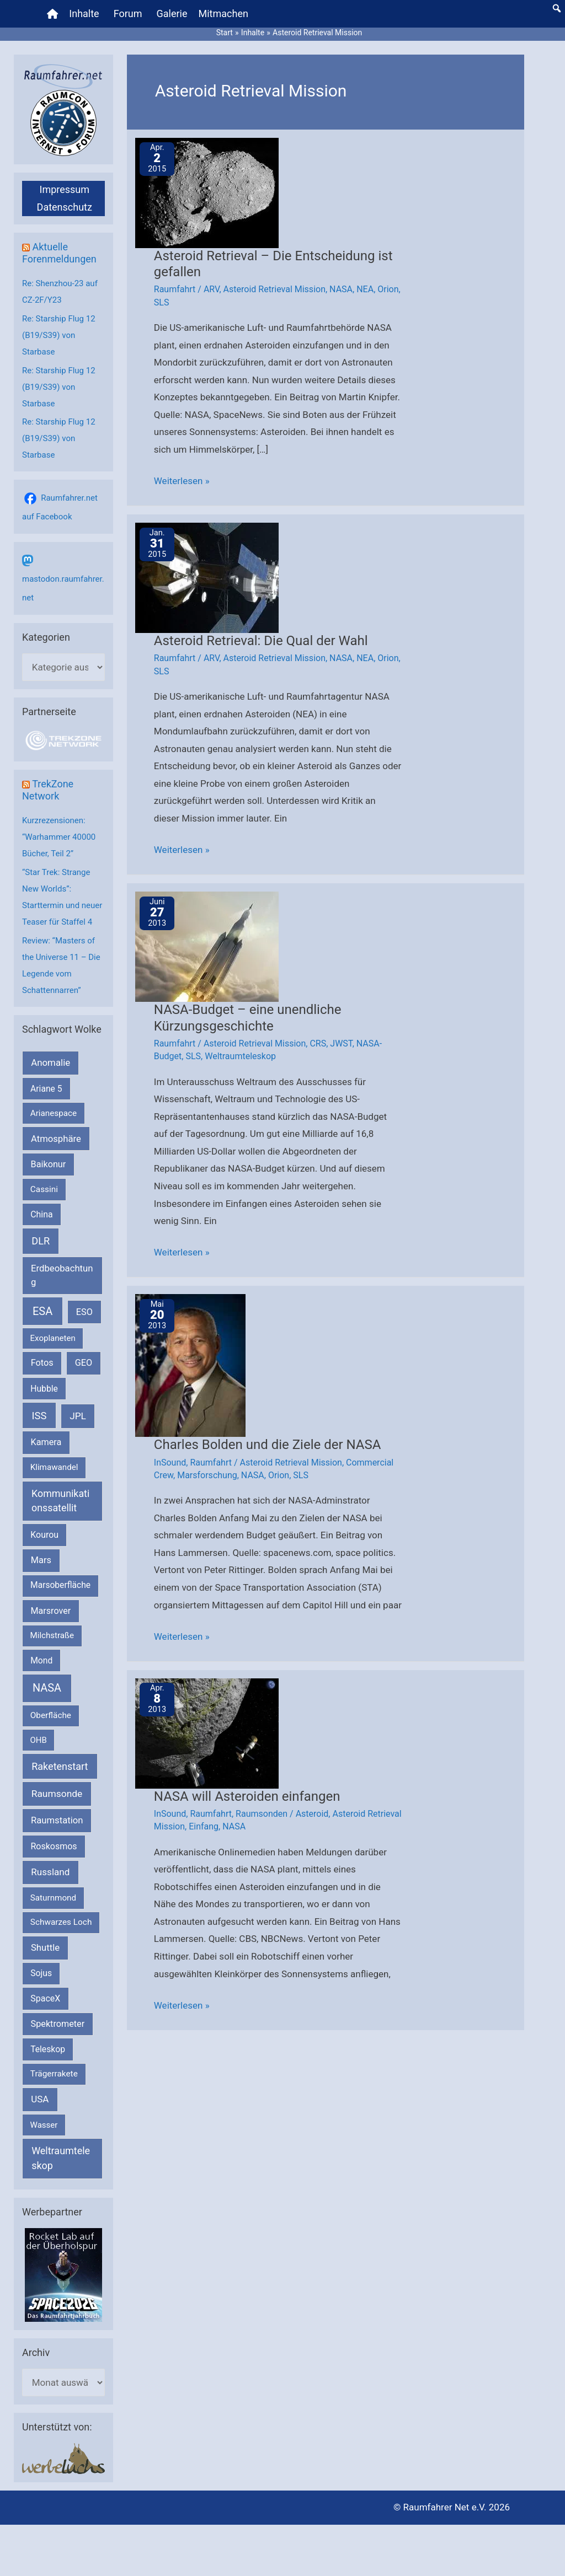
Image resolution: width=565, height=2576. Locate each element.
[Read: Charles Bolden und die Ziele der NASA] (190, 1364)
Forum (128, 13)
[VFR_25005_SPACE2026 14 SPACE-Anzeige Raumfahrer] (63, 2274)
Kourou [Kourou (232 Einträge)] (44, 1535)
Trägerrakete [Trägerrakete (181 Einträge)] (54, 2074)
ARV (212, 289)
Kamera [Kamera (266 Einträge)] (46, 1442)
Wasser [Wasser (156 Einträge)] (44, 2125)
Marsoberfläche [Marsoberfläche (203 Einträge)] (60, 1585)
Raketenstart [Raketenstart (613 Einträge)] (59, 1766)
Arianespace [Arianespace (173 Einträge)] (53, 1113)
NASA (341, 289)
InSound (170, 1462)
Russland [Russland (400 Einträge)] (50, 1871)
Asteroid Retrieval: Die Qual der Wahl (261, 640)
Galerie (172, 13)
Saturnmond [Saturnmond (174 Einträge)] (53, 1898)
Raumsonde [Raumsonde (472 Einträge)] (57, 1793)
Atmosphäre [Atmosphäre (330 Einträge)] (56, 1139)
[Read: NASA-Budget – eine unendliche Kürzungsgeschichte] (207, 946)
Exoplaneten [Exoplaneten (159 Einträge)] (53, 1338)
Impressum (64, 189)
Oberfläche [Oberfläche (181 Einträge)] (50, 1715)
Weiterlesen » (182, 481)
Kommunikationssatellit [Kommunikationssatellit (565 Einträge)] (60, 1501)
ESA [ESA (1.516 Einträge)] (42, 1311)
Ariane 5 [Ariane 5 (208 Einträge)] (46, 1088)
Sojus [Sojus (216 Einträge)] (41, 1973)
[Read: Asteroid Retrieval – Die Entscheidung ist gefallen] (207, 191)
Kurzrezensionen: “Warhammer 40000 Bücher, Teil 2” (58, 836)
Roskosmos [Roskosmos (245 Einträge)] (53, 1846)
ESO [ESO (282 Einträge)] (84, 1312)
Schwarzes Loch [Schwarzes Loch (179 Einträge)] (61, 1922)
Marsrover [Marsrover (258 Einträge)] (51, 1611)
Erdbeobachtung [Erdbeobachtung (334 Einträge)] (62, 1275)
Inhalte (84, 13)
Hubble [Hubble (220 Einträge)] (44, 1388)
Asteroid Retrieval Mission (274, 289)
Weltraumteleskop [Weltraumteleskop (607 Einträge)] (60, 2158)
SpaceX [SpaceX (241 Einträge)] (45, 1998)
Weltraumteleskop (240, 1056)
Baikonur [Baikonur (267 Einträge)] (48, 1164)
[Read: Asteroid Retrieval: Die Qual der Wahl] (207, 577)
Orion (387, 289)
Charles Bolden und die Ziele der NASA (267, 1444)
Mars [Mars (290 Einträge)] (41, 1560)
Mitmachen (223, 13)
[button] (556, 8)
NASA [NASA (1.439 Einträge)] (47, 1688)
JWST (341, 1043)
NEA (365, 289)
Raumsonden (261, 1813)
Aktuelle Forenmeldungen (59, 253)
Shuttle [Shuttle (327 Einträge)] (45, 1947)
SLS (161, 302)
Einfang (203, 1826)
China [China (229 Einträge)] (41, 1214)
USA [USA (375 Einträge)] (40, 2099)
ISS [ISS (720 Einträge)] (39, 1415)
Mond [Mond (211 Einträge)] (41, 1660)
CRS (318, 1043)
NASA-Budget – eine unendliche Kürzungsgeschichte (248, 1018)
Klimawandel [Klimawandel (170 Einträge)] (54, 1467)
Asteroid (312, 1813)
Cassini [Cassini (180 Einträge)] (44, 1189)
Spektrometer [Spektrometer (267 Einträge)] (58, 2024)
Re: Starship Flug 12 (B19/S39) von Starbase (58, 335)
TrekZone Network (47, 790)
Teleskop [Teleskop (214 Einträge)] (47, 2049)
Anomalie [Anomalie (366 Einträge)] (50, 1062)
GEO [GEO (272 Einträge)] (83, 1362)
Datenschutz (64, 207)
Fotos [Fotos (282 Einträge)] (42, 1362)
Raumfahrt (175, 289)
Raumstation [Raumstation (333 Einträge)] (57, 1820)
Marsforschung (207, 1475)
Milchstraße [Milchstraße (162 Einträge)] (52, 1635)
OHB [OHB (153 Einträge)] (38, 1740)
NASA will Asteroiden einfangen (247, 1796)
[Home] (52, 14)
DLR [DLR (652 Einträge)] (40, 1241)
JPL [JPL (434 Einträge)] (78, 1415)
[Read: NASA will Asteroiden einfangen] (207, 1732)
